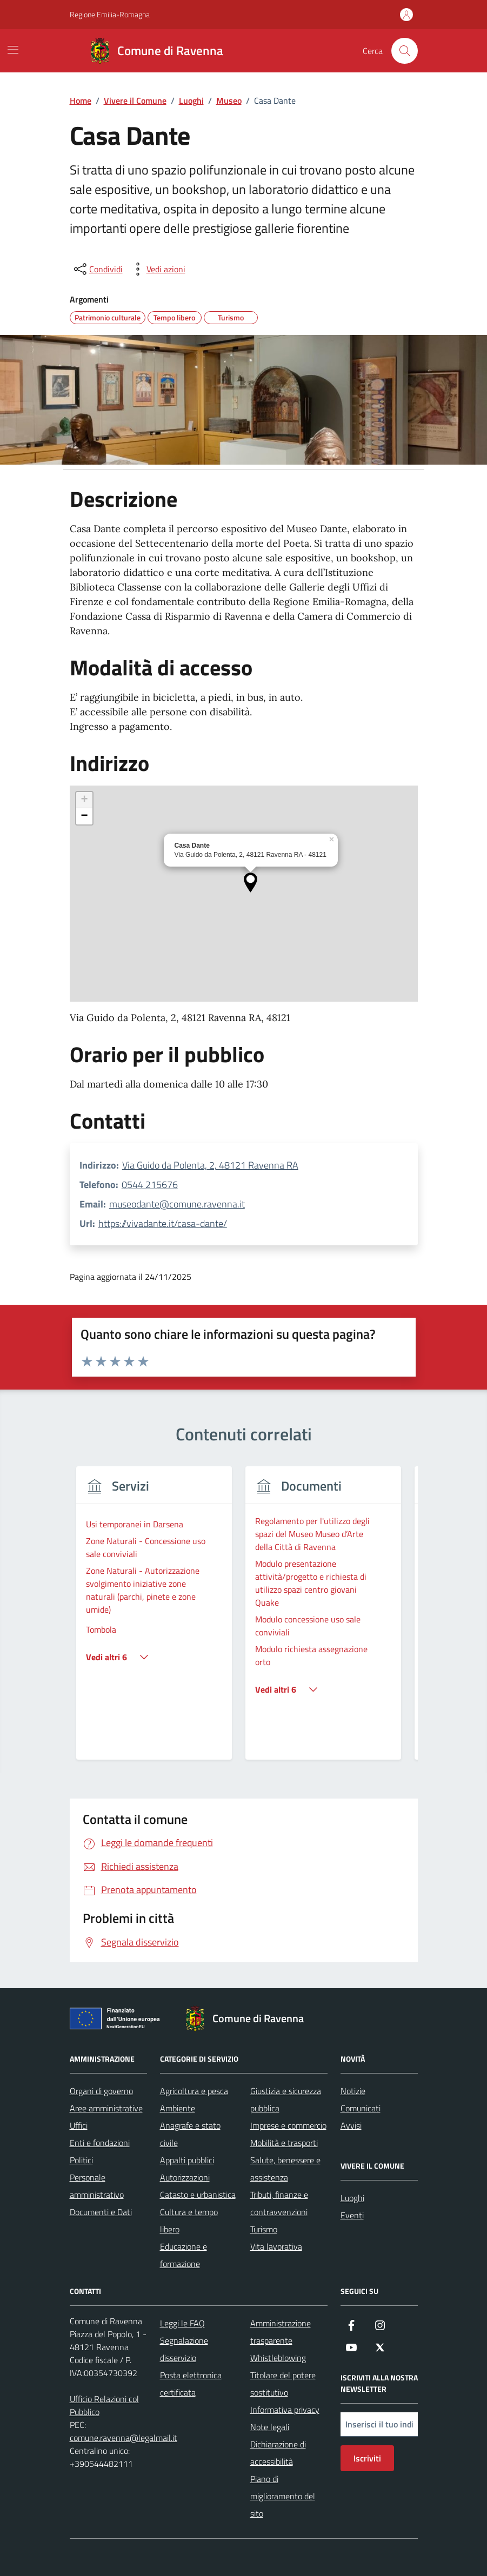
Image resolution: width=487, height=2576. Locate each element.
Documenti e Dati (101, 2211)
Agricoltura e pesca (194, 2090)
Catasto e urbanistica (198, 2194)
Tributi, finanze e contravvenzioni (279, 2203)
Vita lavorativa (276, 2246)
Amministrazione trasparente (280, 2332)
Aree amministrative (106, 2108)
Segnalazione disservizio (184, 2349)
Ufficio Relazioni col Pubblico (104, 2405)
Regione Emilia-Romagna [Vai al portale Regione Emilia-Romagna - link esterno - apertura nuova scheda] (110, 14)
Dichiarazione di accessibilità (278, 2453)
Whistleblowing (278, 2357)
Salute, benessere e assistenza (285, 2169)
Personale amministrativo (97, 2186)
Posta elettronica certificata (191, 2384)
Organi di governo (101, 2090)
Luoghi (352, 2197)
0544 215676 (150, 1184)
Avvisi (351, 2125)
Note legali (269, 2426)
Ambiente (177, 2108)
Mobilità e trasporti (284, 2142)
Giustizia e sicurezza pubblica (285, 2099)
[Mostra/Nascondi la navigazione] (12, 49)
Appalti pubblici (187, 2160)
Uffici (79, 2125)
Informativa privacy (284, 2409)
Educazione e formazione (183, 2255)
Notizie (353, 2090)
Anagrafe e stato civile (190, 2134)
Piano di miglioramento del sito (282, 2496)
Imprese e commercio (288, 2125)
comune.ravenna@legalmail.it (123, 2437)
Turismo (263, 2229)
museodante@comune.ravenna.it (177, 1204)
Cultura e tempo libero (189, 2220)
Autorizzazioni (185, 2177)
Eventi (352, 2215)
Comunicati (361, 2108)
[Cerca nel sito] (404, 51)
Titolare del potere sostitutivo (283, 2384)
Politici (81, 2160)
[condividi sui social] (97, 269)
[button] (250, 882)
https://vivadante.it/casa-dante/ (162, 1223)
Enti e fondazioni (100, 2142)
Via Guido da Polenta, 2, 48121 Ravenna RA (210, 1165)
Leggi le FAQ (182, 2323)
